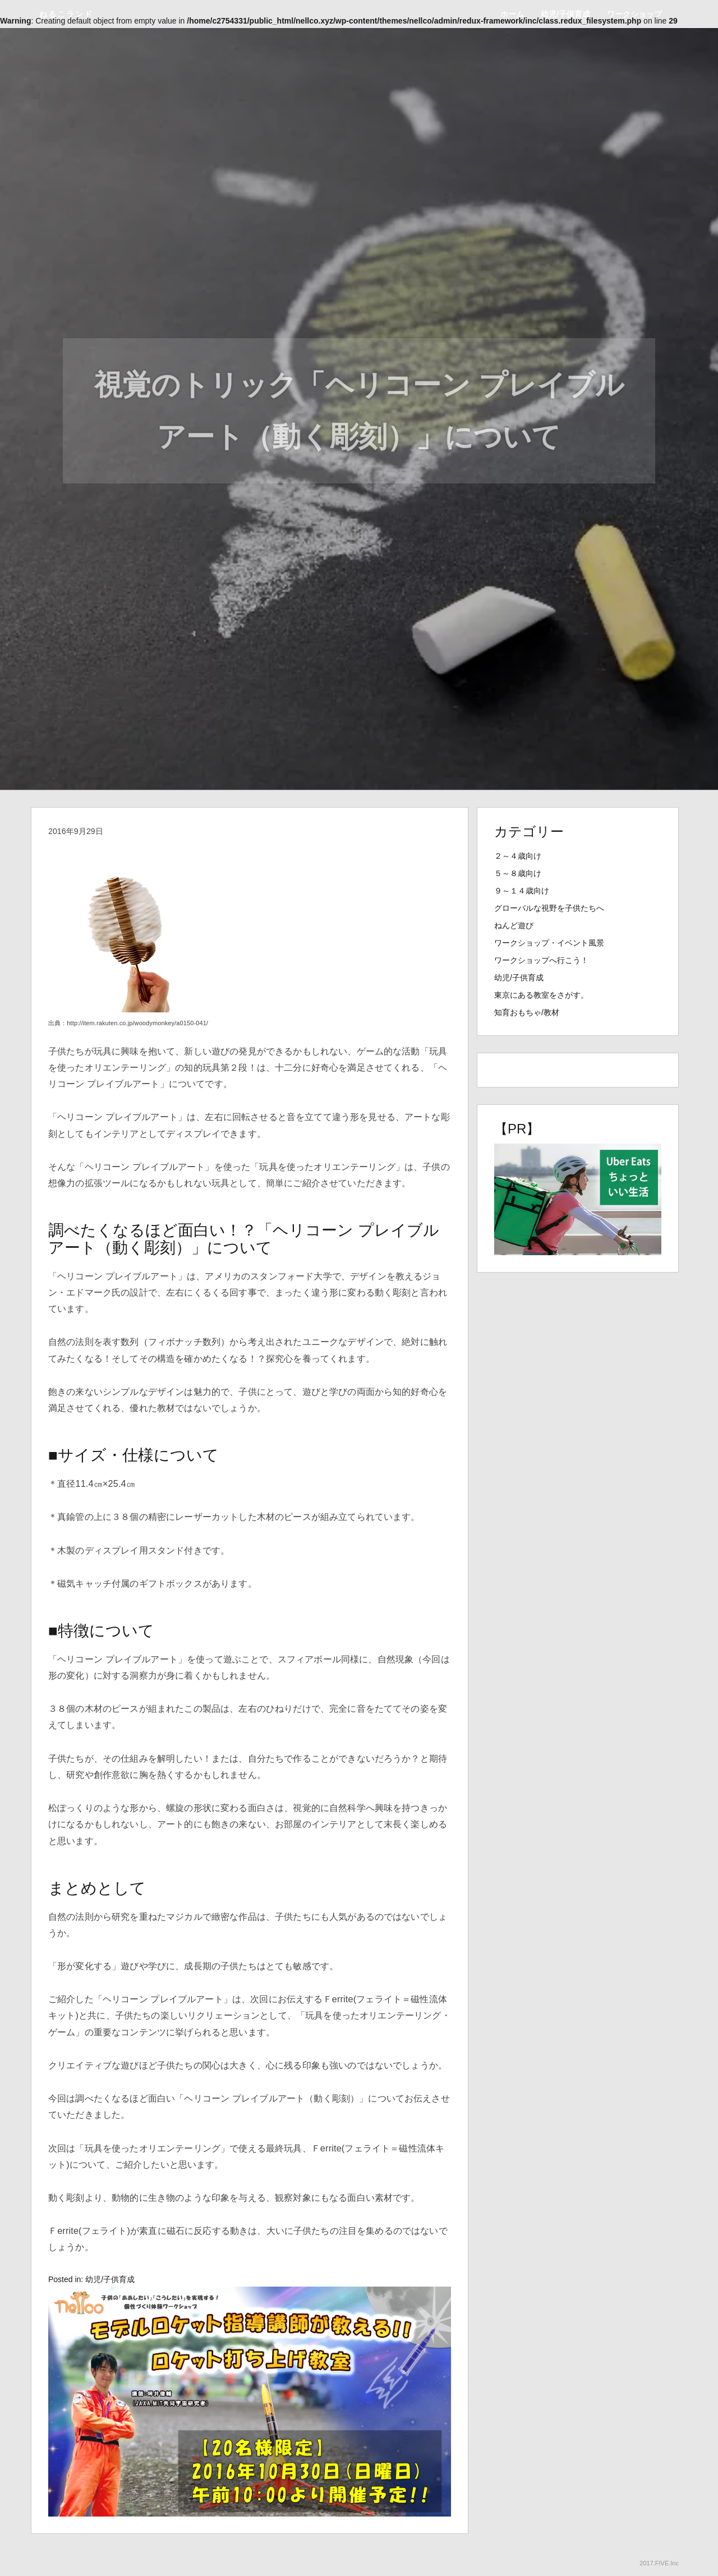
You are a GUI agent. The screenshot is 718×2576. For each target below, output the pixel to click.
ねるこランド (66, 14)
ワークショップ (634, 14)
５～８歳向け (517, 873)
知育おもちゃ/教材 (526, 1012)
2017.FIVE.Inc (659, 2563)
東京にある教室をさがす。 (541, 994)
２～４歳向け (517, 855)
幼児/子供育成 (565, 14)
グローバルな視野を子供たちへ (549, 908)
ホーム (512, 14)
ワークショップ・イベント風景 (549, 942)
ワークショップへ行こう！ (541, 960)
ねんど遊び (513, 925)
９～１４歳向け (521, 890)
